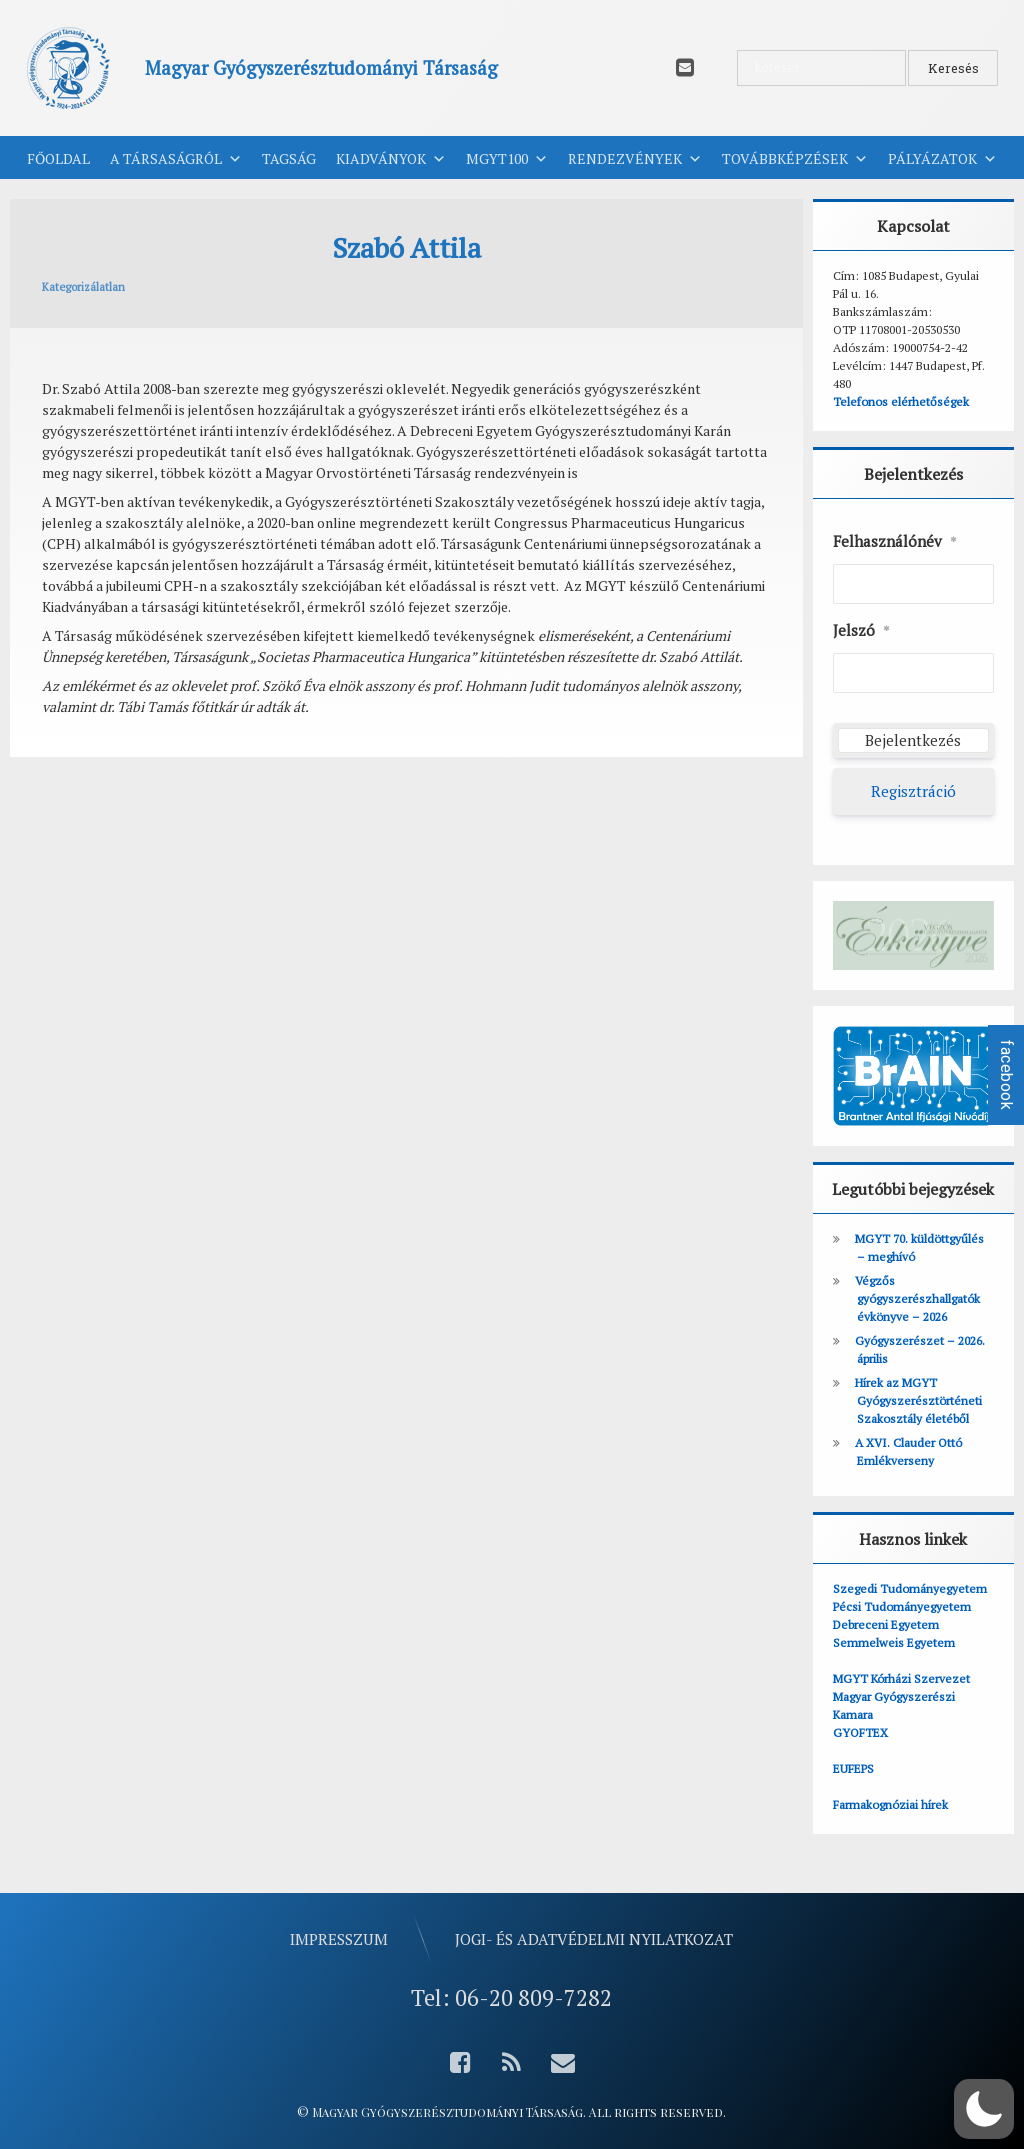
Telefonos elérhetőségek (901, 401)
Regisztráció (913, 791)
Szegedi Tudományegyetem (910, 1588)
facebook (1006, 1075)
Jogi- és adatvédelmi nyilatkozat (594, 1939)
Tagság (289, 158)
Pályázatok (942, 159)
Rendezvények (635, 159)
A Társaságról (176, 159)
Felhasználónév (895, 542)
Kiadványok (391, 159)
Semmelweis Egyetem (894, 1642)
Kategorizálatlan (83, 287)
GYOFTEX (860, 1732)
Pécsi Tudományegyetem (902, 1606)
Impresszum (339, 1939)
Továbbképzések (795, 159)
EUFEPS (853, 1768)
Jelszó (861, 631)
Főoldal (58, 158)
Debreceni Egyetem (886, 1624)
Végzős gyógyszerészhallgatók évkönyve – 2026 (917, 1298)
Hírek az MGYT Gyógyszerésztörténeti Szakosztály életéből (918, 1400)
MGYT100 (507, 159)
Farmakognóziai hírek (890, 1804)
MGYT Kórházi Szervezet (901, 1678)
